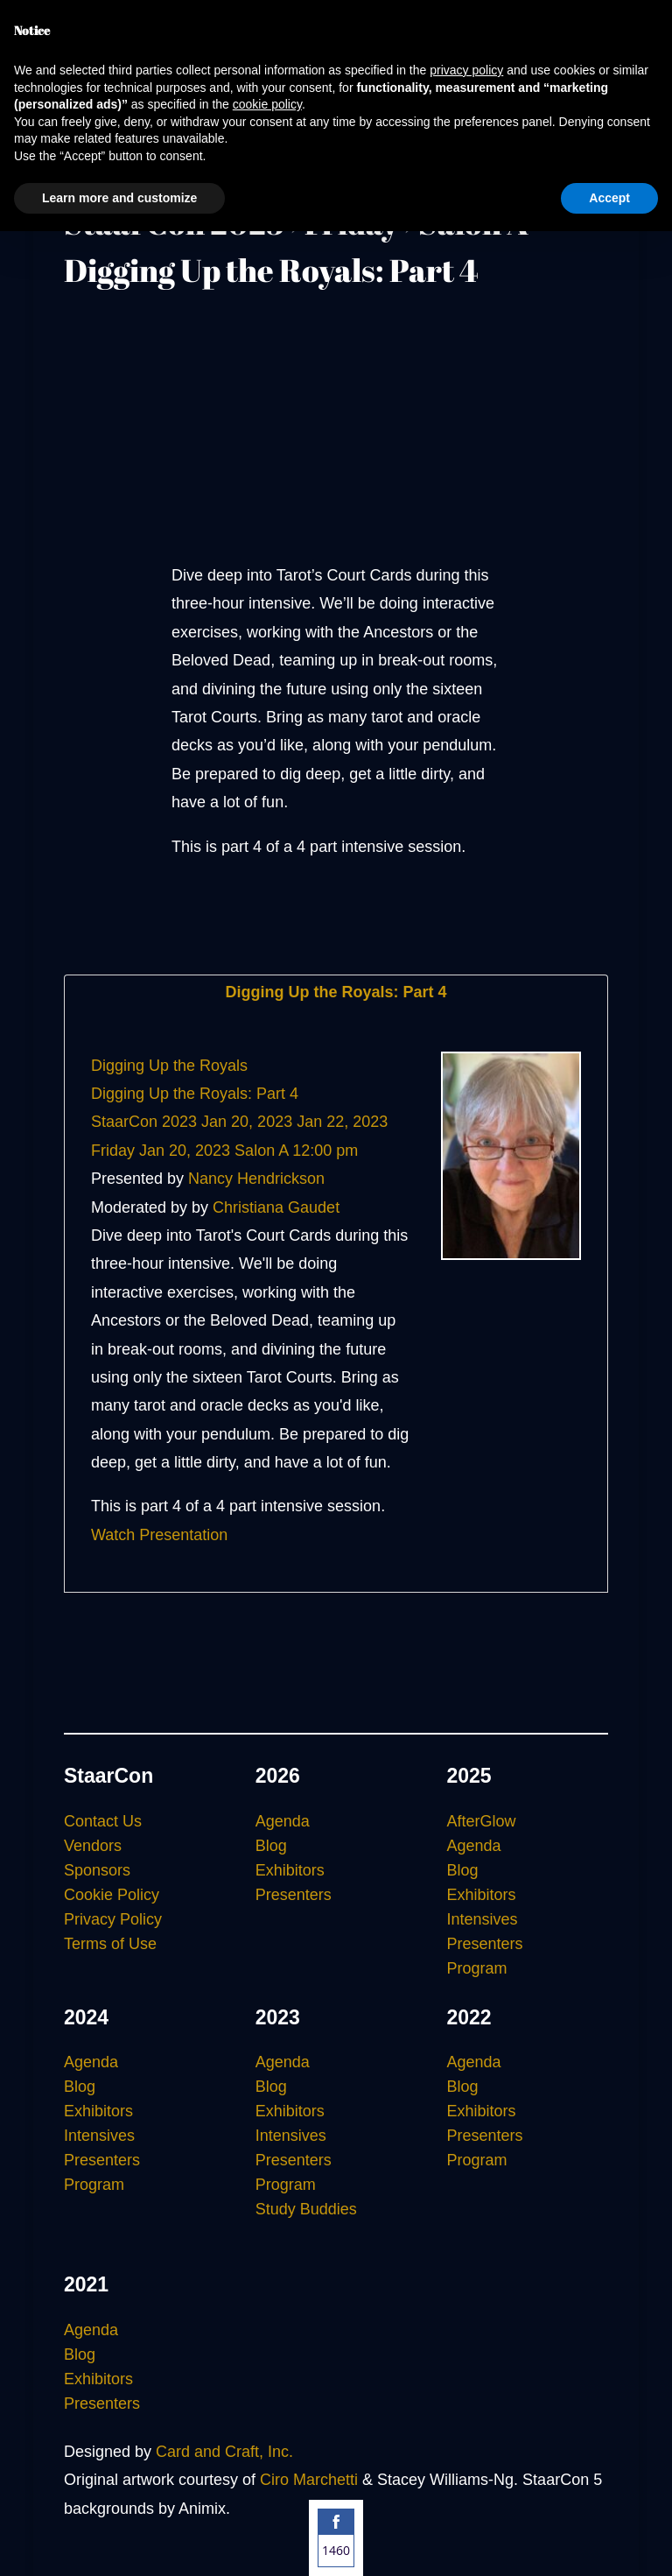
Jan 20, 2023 (246, 1121)
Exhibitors (290, 1870)
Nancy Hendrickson (256, 1178)
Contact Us (103, 1821)
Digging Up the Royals (169, 1065)
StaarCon (108, 1775)
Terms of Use (110, 1944)
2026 (278, 1775)
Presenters (294, 1895)
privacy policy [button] (466, 70)
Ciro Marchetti (309, 2479)
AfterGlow (480, 1821)
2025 (468, 1775)
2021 (86, 2284)
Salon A (261, 1150)
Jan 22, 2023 (342, 1121)
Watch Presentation (159, 1535)
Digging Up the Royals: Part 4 (335, 992)
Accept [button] (609, 198)
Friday (113, 1150)
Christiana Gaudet (276, 1207)
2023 (278, 2017)
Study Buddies (306, 2209)
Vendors (93, 1846)
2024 (86, 2017)
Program (476, 1968)
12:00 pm (325, 1150)
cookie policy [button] (267, 104)
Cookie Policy (111, 1895)
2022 (468, 2017)
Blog (271, 1846)
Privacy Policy (113, 1919)
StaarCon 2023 (144, 1121)
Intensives (481, 1919)
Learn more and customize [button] (119, 198)
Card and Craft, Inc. (224, 2451)
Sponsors (97, 1870)
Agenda (283, 1821)
